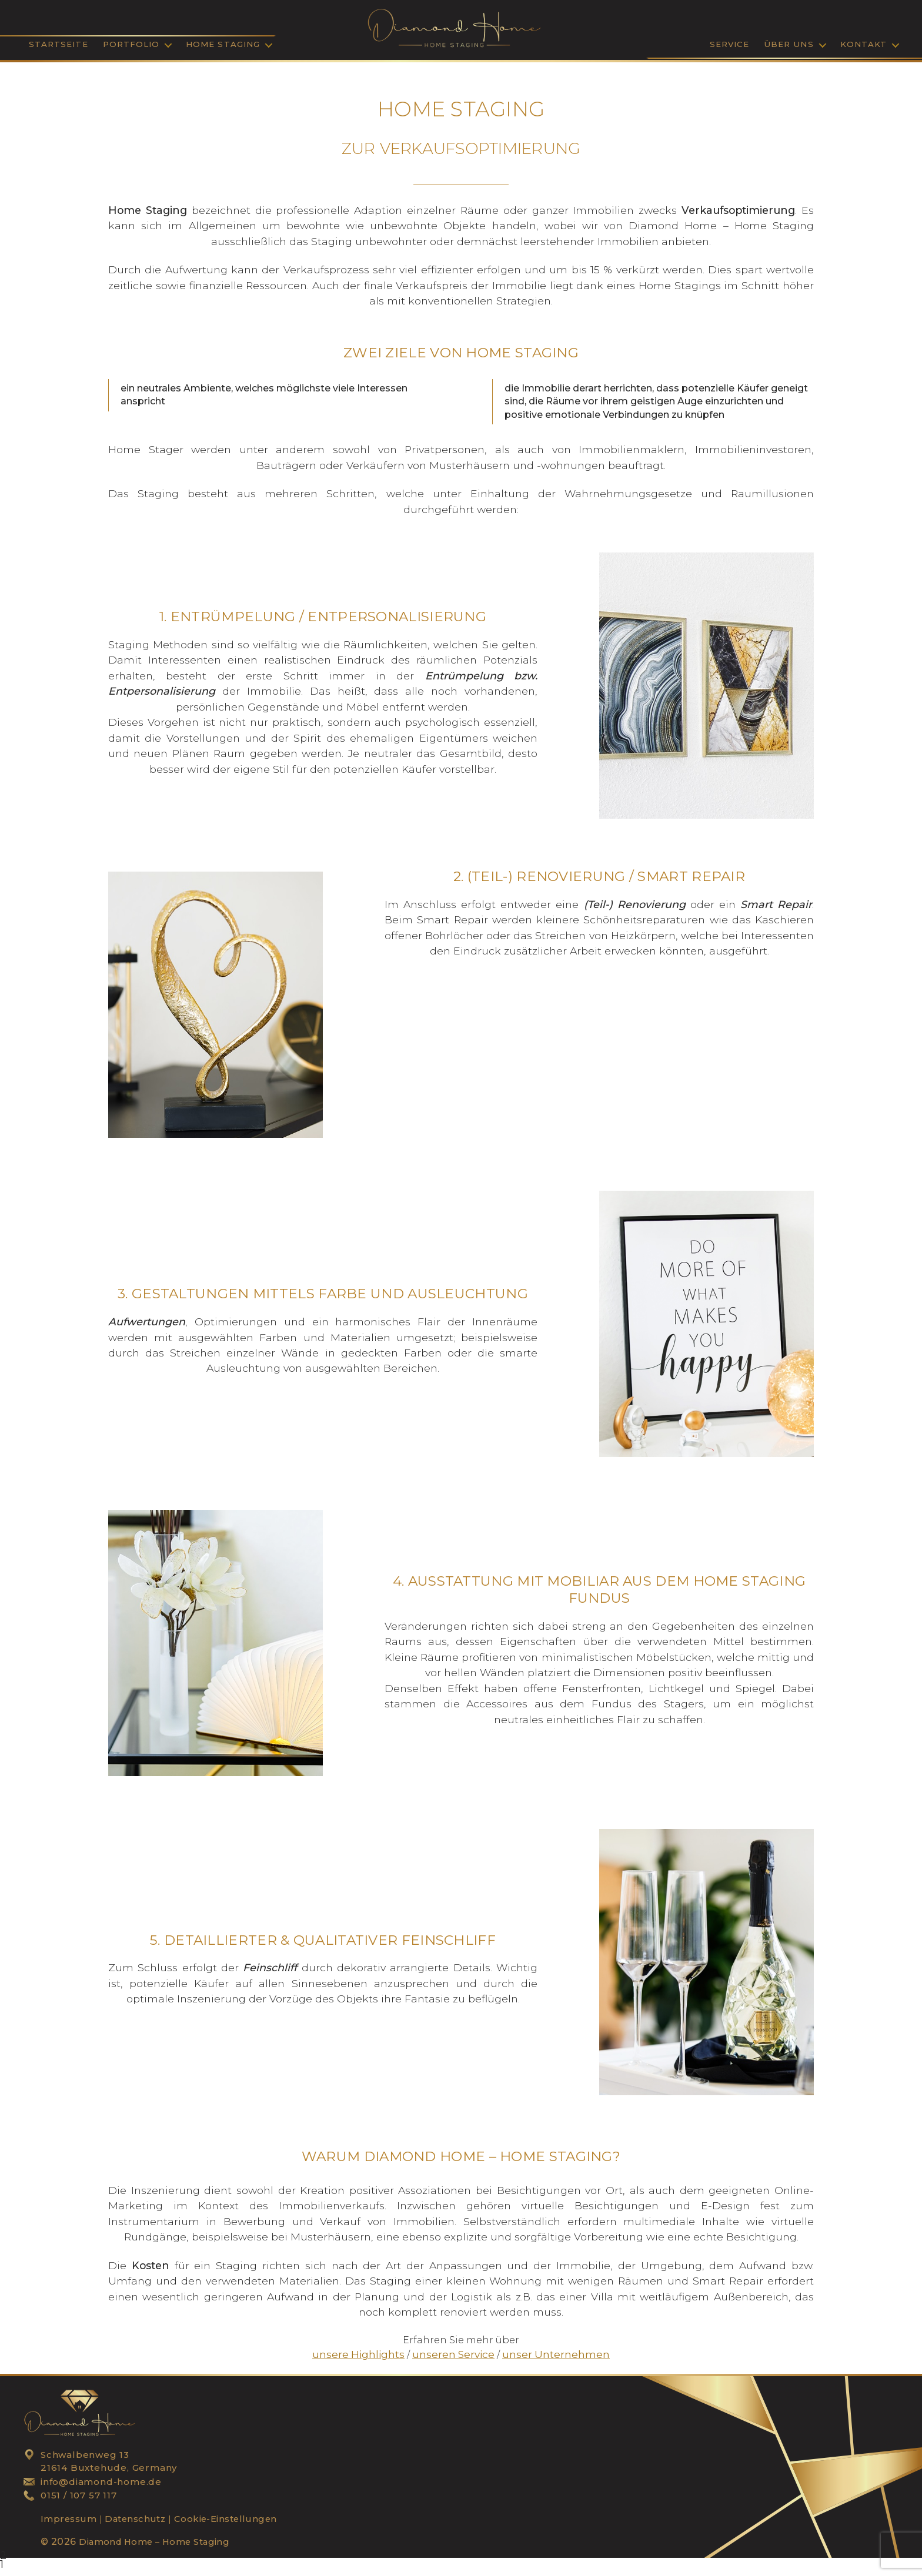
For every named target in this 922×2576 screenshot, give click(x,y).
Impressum (69, 2524)
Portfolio (131, 47)
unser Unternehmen (549, 2360)
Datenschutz (137, 2524)
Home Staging (223, 47)
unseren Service (454, 2360)
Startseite (58, 47)
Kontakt (863, 47)
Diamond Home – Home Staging (160, 2546)
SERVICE (729, 47)
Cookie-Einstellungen (233, 2524)
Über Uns (788, 47)
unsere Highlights (366, 2360)
